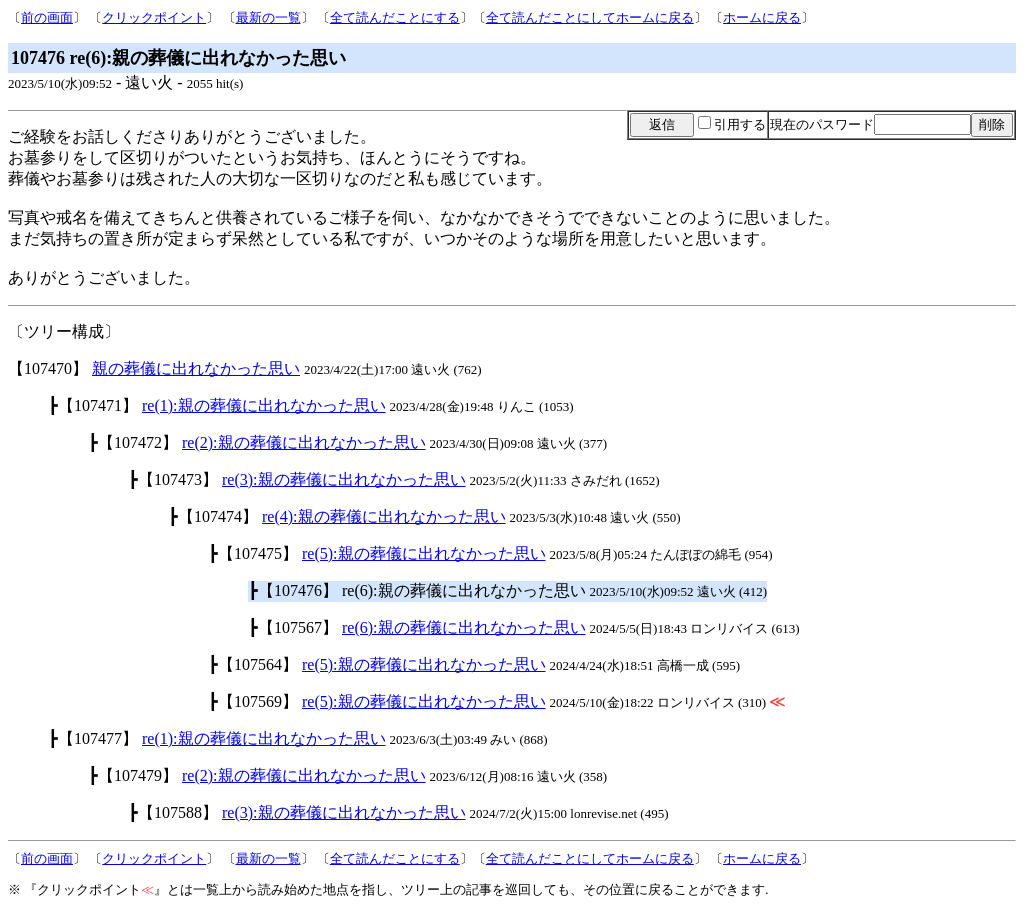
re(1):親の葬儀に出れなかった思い (264, 405)
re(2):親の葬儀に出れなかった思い (304, 442)
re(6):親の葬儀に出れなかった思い (464, 627)
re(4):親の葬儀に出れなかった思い (384, 516)
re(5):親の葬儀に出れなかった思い (424, 553)
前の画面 (47, 17)
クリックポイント (154, 17)
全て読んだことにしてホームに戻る (590, 17)
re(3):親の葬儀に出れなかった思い (344, 479)
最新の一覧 (268, 17)
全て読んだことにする (395, 17)
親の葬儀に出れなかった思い (196, 368)
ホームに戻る (762, 17)
